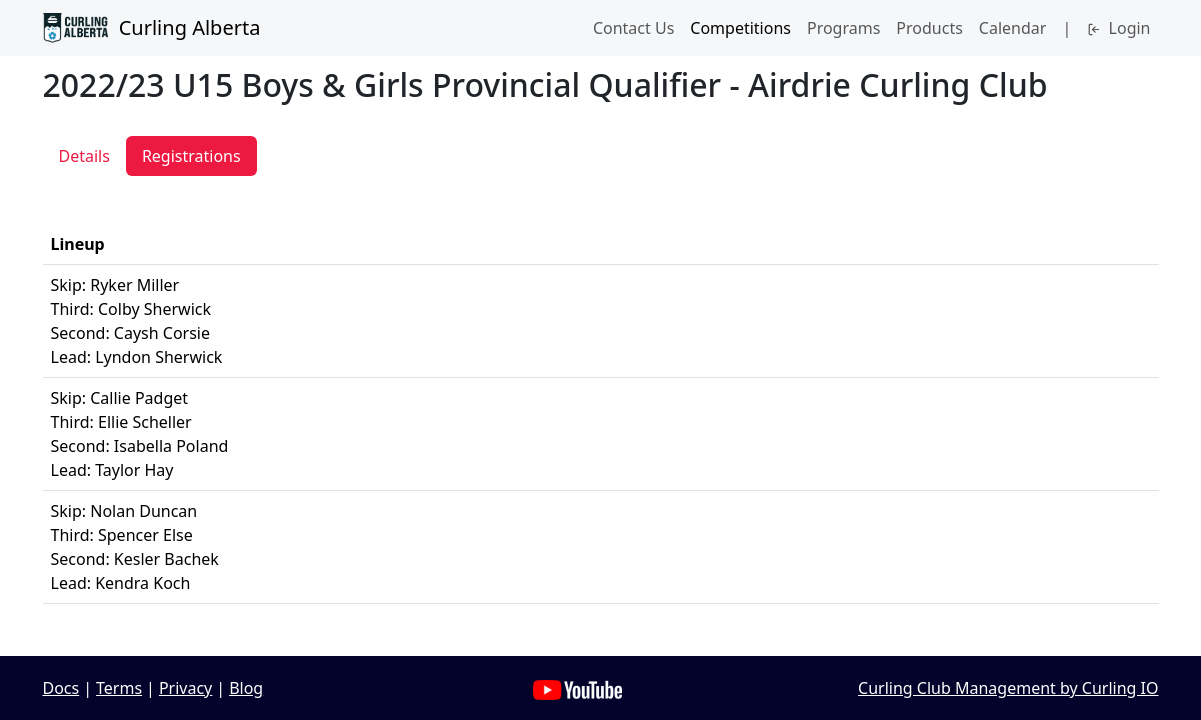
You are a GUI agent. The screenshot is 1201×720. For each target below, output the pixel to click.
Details (84, 156)
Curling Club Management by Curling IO (1008, 688)
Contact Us (633, 28)
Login (1118, 28)
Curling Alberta (152, 28)
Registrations (191, 156)
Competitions (740, 28)
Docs (61, 688)
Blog (246, 688)
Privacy (185, 688)
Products (929, 28)
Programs (843, 28)
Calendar (1013, 28)
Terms (119, 688)
